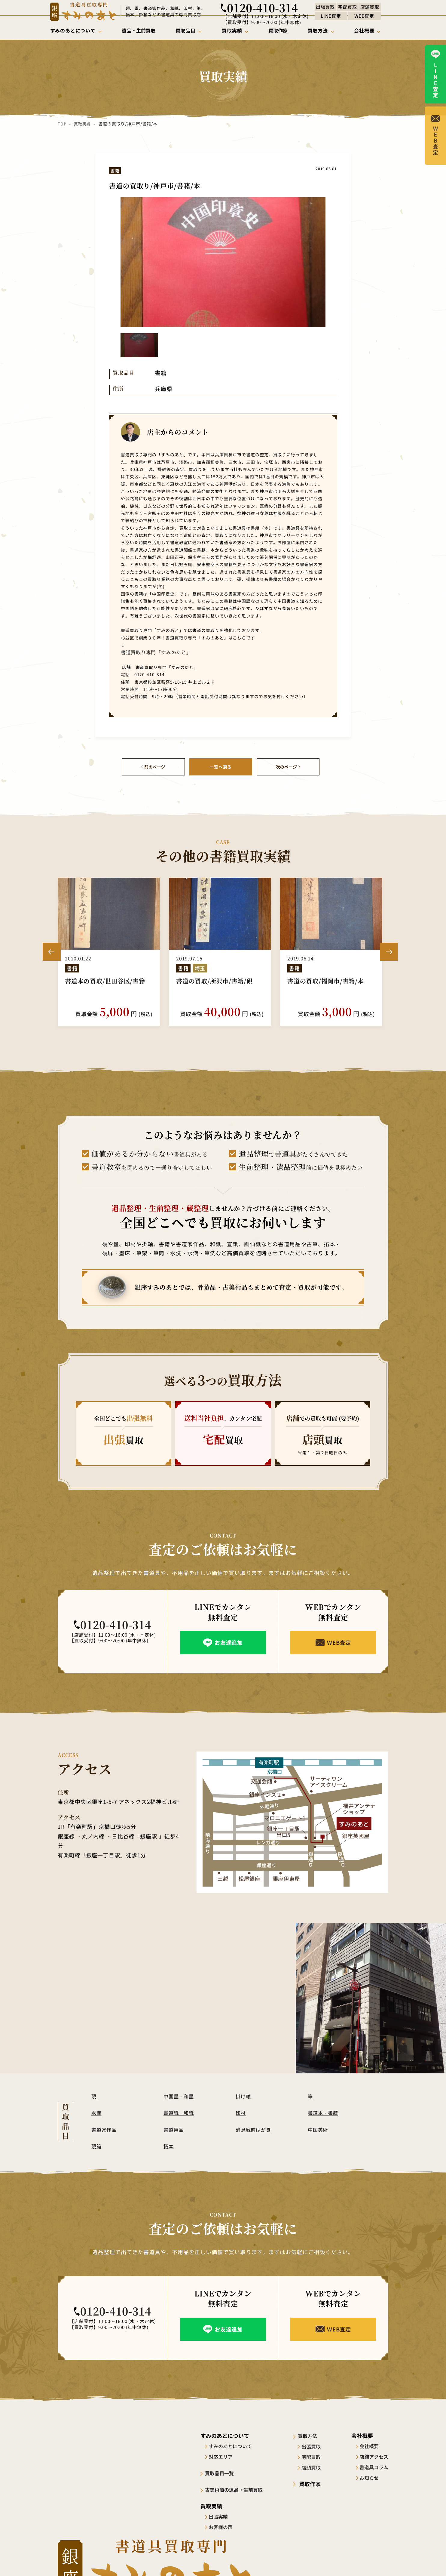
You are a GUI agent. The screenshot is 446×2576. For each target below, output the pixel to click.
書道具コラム (373, 2466)
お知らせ (369, 2477)
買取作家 (312, 2482)
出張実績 (220, 2515)
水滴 (96, 2112)
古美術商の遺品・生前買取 (238, 2488)
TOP (62, 124)
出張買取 (315, 2445)
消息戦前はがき (254, 2129)
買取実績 (82, 124)
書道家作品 (104, 2129)
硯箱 (96, 2145)
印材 (241, 2112)
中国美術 (318, 2129)
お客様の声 (223, 2525)
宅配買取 (315, 2456)
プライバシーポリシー (367, 2560)
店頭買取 (315, 2466)
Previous (52, 951)
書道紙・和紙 (179, 2112)
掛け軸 (244, 2095)
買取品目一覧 (222, 2472)
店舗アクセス (373, 2456)
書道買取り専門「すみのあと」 (150, 652)
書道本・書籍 (324, 2112)
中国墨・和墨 (179, 2095)
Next (389, 951)
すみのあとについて (232, 2445)
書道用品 (174, 2129)
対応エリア (223, 2456)
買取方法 (312, 2435)
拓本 (168, 2145)
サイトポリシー (320, 2560)
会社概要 (369, 2445)
